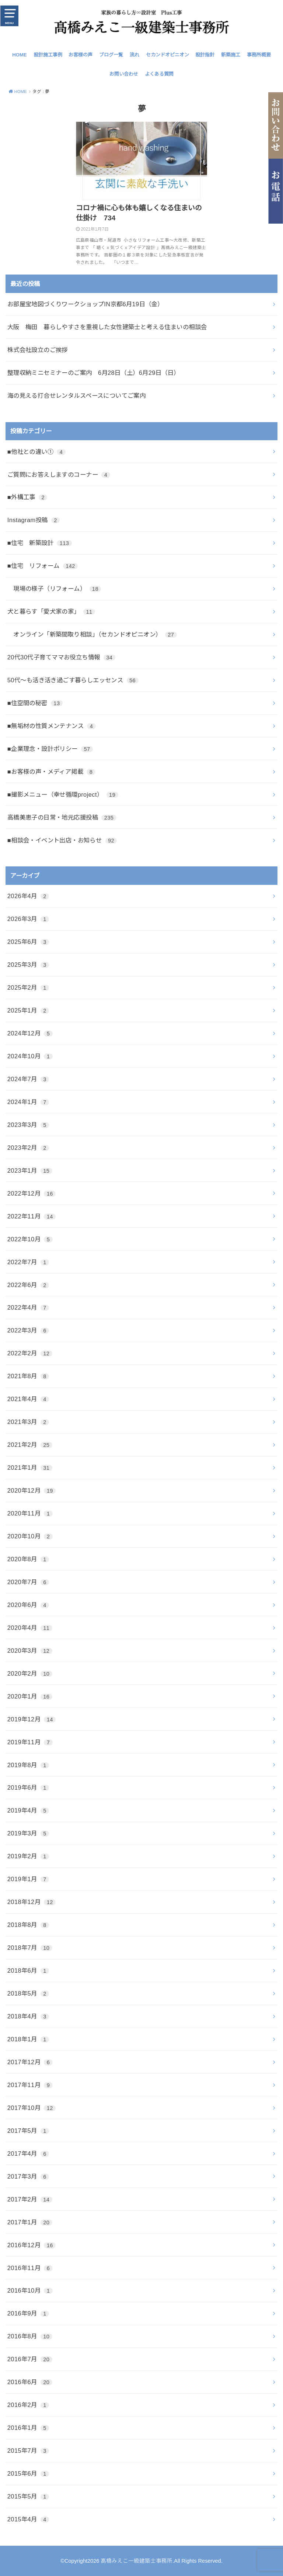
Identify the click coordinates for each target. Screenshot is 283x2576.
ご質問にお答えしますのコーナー (58, 474)
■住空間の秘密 (35, 703)
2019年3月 (28, 1833)
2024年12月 (30, 1033)
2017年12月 (30, 2062)
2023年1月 (29, 1170)
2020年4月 (29, 1627)
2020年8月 (28, 1559)
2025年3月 (28, 964)
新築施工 (230, 55)
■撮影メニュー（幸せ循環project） (62, 794)
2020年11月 (30, 1513)
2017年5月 (28, 2130)
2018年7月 (29, 1947)
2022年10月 (30, 1239)
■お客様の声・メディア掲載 (51, 771)
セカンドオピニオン (167, 55)
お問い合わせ (123, 74)
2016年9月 (28, 2313)
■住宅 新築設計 (39, 542)
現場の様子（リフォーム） (54, 588)
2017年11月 (30, 2085)
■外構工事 (27, 497)
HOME (19, 55)
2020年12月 (31, 1490)
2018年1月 (28, 2039)
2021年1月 (29, 1467)
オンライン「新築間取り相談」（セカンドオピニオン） (92, 634)
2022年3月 (28, 1330)
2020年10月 (30, 1536)
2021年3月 (28, 1421)
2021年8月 (28, 1376)
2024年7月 (28, 1079)
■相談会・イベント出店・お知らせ (62, 840)
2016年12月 (31, 2245)
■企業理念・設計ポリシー (50, 748)
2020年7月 (28, 1582)
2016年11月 (30, 2268)
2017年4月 (28, 2153)
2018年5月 (28, 1993)
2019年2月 (28, 1856)
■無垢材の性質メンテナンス (51, 726)
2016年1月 (28, 2427)
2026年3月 (28, 918)
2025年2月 (28, 987)
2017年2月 (29, 2199)
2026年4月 (28, 896)
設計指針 (204, 55)
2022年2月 (29, 1353)
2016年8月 (29, 2336)
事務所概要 (259, 55)
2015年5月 (28, 2496)
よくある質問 (159, 74)
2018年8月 (28, 1924)
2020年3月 (29, 1650)
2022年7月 (28, 1262)
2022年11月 (31, 1216)
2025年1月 (28, 1010)
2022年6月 (28, 1285)
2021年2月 (29, 1444)
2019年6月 (28, 1787)
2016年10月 (30, 2290)
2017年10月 (31, 2107)
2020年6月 (28, 1604)
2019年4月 (28, 1810)
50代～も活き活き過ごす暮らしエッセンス (73, 680)
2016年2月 (28, 2404)
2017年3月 (28, 2176)
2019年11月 (30, 1742)
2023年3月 (28, 1124)
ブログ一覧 (111, 55)
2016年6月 (29, 2382)
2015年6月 (28, 2473)
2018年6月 (28, 1970)
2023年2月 (28, 1147)
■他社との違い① (36, 451)
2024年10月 (30, 1056)
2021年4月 (28, 1399)
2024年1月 (28, 1102)
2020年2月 (29, 1673)
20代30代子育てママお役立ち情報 (61, 657)
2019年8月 (28, 1765)
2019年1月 (28, 1879)
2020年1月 (29, 1696)
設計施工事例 (48, 55)
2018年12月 (31, 1902)
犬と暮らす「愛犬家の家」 (51, 611)
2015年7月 (28, 2450)
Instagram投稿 (33, 520)
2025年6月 (28, 941)
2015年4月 (28, 2519)
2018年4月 (28, 2016)
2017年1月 (29, 2222)
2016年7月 (29, 2359)
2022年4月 (28, 1307)
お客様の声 (80, 55)
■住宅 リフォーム (42, 565)
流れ (134, 55)
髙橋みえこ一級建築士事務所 (136, 2561)
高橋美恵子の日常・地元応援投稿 (61, 817)
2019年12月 (31, 1719)
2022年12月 (31, 1193)
